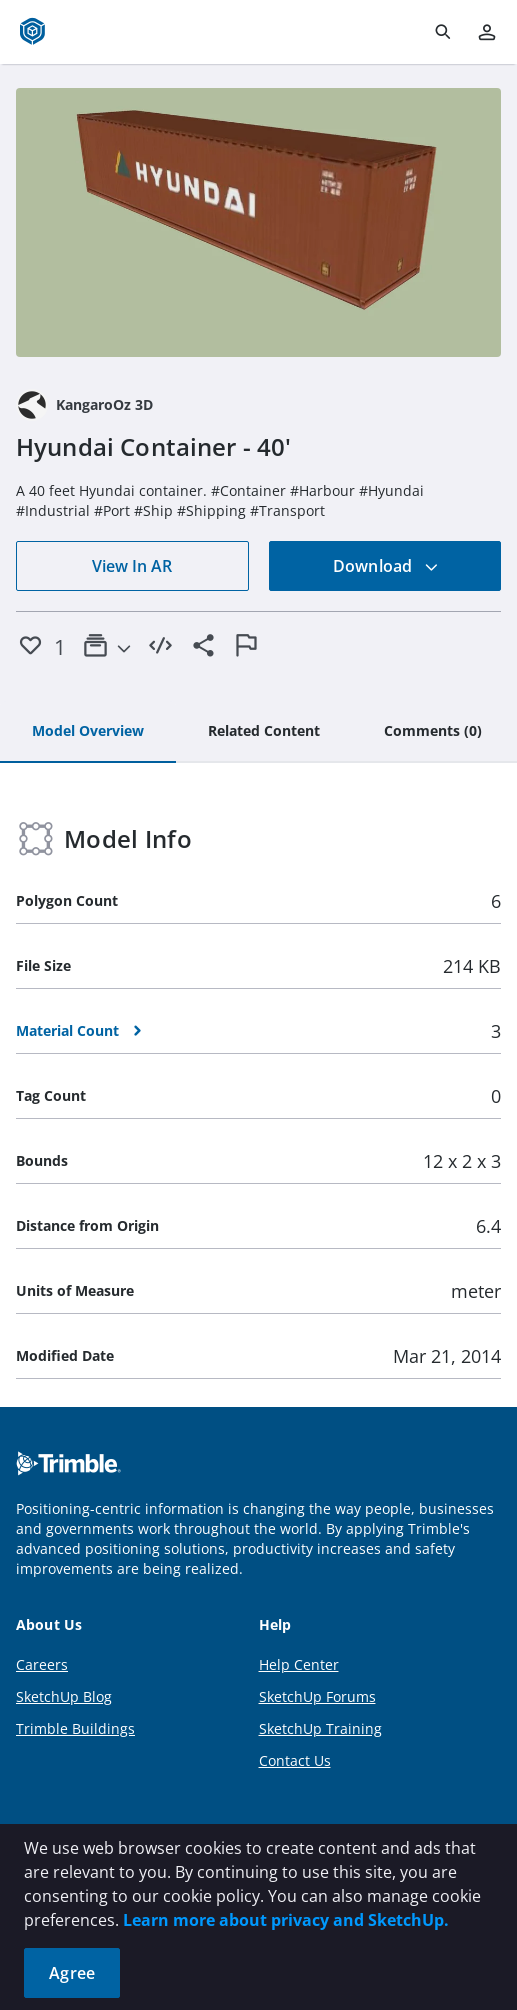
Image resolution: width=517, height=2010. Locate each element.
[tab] (88, 732)
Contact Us (295, 1760)
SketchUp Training (320, 1728)
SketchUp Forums (317, 1696)
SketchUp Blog (64, 1696)
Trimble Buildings (75, 1728)
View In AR (132, 566)
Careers (42, 1664)
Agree (72, 1973)
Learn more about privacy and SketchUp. (286, 1920)
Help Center (299, 1664)
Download (386, 566)
